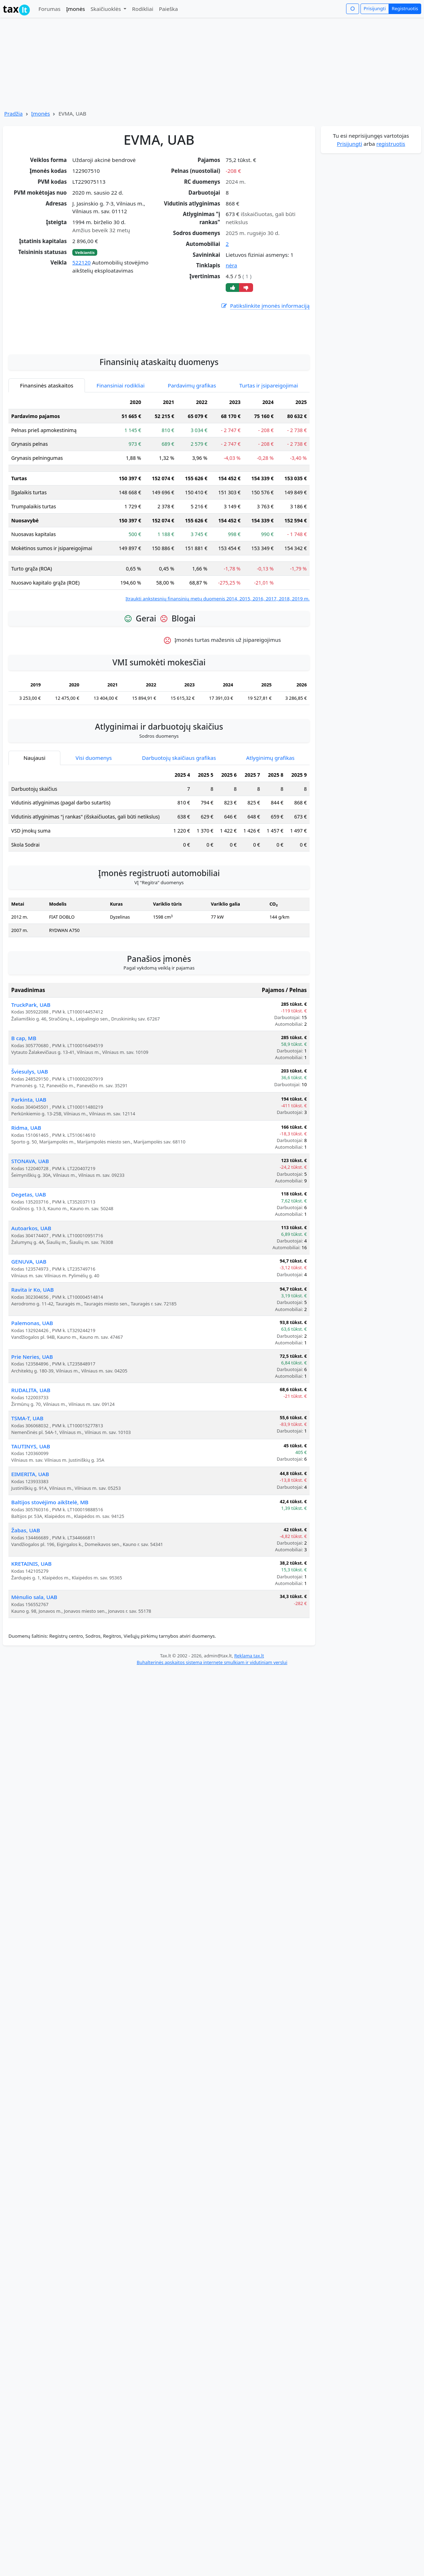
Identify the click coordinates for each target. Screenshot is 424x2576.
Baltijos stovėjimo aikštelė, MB (49, 1565)
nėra (231, 265)
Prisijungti (375, 8)
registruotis (390, 143)
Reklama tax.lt (249, 1718)
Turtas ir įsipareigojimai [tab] (268, 448)
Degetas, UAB (28, 1257)
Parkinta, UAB (28, 1162)
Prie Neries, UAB (32, 1419)
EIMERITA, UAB (30, 1536)
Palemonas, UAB (32, 1385)
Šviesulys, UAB (29, 1134)
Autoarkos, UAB (31, 1290)
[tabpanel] (159, 561)
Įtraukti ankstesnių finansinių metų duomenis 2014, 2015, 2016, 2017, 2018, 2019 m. (217, 661)
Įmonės (75, 8)
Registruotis (405, 8)
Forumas (49, 8)
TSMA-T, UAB (27, 1481)
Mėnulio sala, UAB (34, 1659)
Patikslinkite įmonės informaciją (265, 306)
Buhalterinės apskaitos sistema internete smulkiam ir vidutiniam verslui (212, 1725)
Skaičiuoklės (106, 8)
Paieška (168, 8)
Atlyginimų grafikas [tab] (270, 820)
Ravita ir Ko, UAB (32, 1352)
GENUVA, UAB (28, 1324)
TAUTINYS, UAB (30, 1509)
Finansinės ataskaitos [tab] (46, 448)
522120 (81, 262)
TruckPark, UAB (31, 1067)
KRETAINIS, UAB (31, 1626)
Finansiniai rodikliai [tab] (121, 448)
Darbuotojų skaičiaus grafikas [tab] (179, 820)
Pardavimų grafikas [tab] (192, 448)
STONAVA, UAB (30, 1223)
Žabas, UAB (25, 1593)
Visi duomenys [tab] (93, 820)
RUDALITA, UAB (31, 1452)
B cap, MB (23, 1100)
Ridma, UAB (26, 1190)
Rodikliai (142, 8)
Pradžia (13, 113)
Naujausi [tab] (34, 820)
